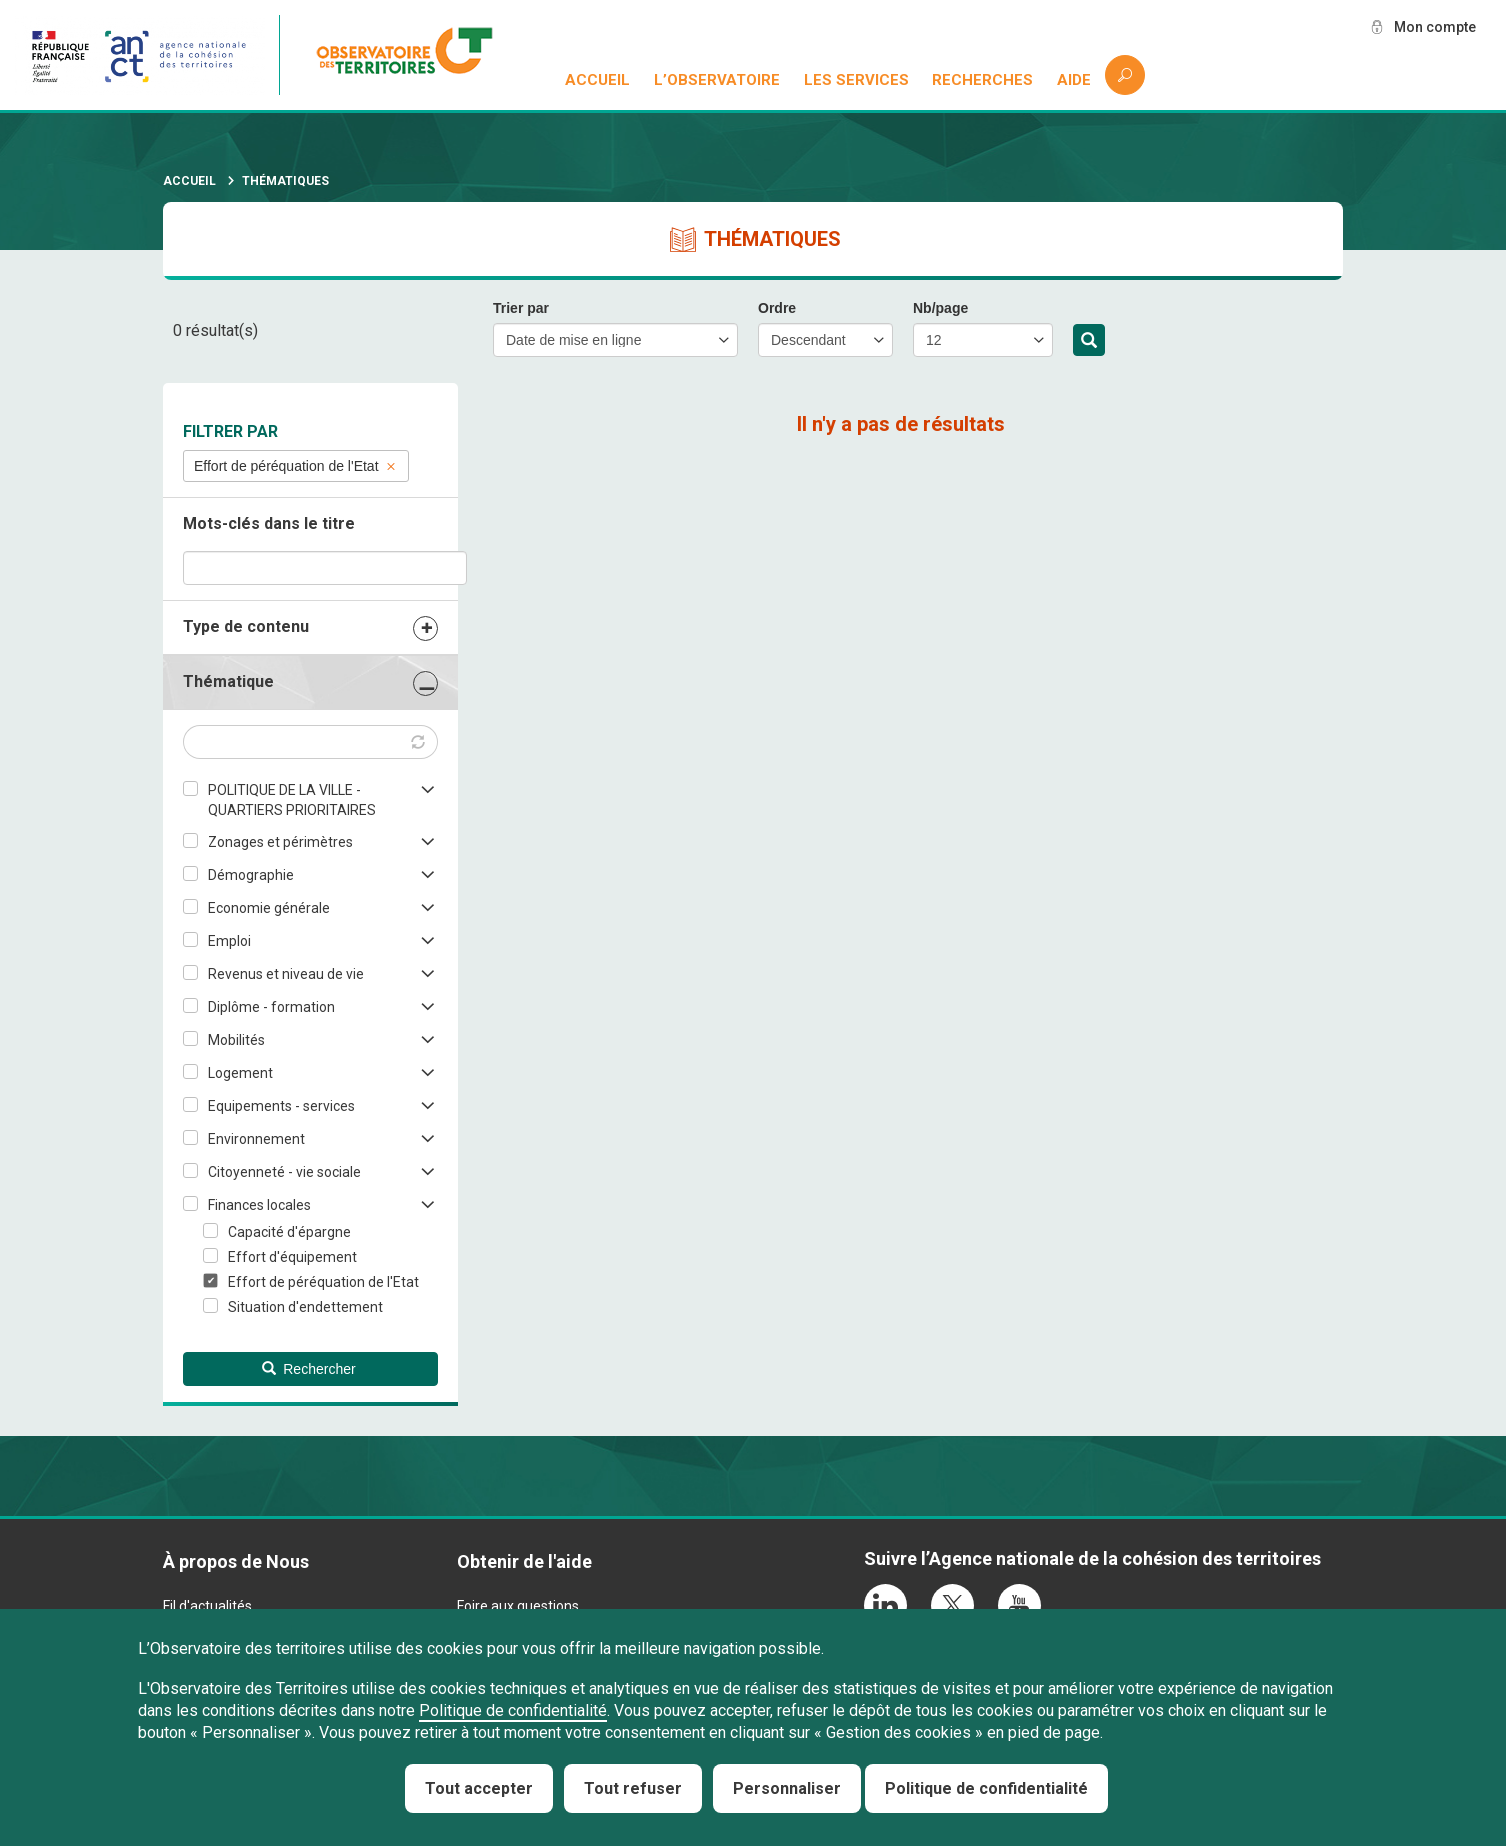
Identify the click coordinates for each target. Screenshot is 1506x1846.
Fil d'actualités (207, 1606)
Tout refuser (633, 1788)
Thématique (228, 681)
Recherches (982, 80)
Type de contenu (246, 626)
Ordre (777, 308)
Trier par (521, 308)
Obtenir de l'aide (524, 1561)
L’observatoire (717, 80)
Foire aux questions (518, 1606)
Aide (1074, 80)
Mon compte (1435, 27)
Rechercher (1089, 341)
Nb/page (940, 308)
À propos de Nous (236, 1561)
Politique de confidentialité (513, 1710)
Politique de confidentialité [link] (986, 1788)
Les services (856, 80)
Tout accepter (479, 1788)
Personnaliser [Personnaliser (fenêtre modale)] (787, 1788)
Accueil (597, 80)
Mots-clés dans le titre (269, 523)
